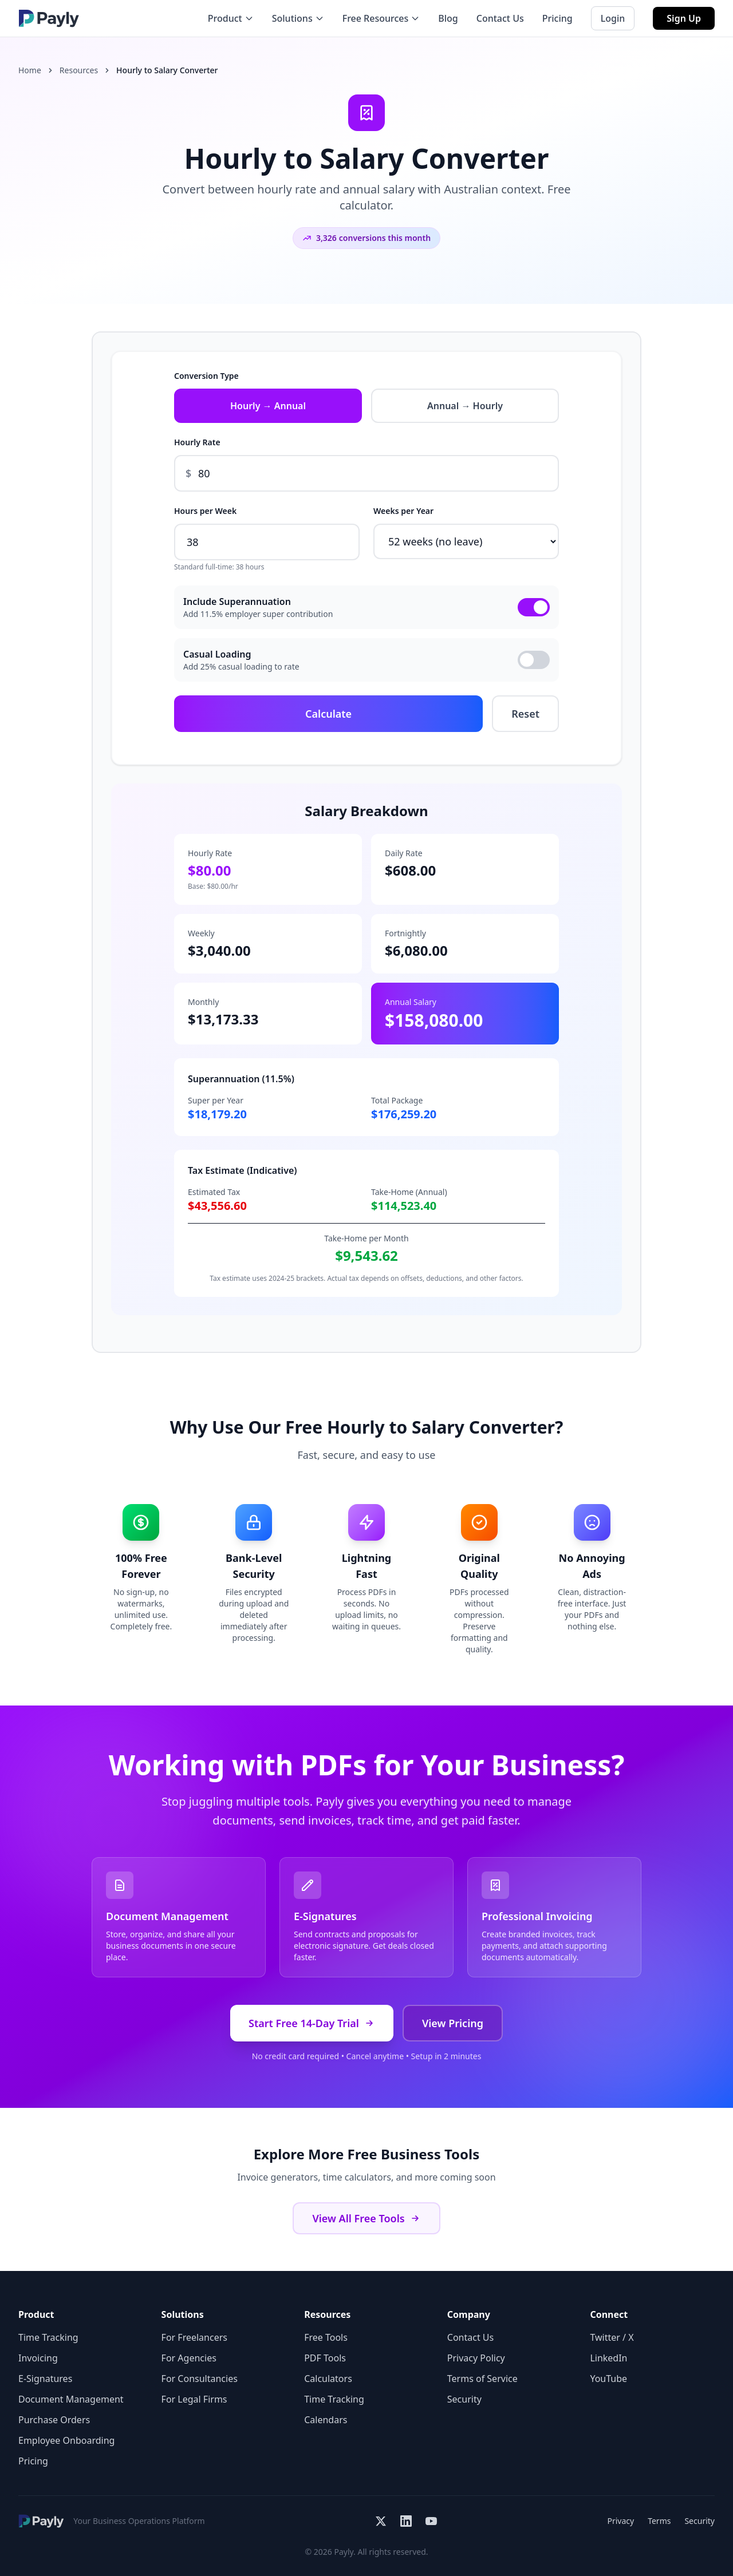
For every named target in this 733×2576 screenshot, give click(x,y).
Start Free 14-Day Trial (312, 2023)
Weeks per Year (403, 510)
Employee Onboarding (66, 2440)
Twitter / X (611, 2337)
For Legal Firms (194, 2399)
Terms (659, 2520)
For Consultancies (199, 2378)
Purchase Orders (54, 2419)
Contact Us (500, 18)
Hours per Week (205, 510)
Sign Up (684, 18)
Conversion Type (206, 375)
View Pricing (452, 2023)
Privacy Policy (476, 2358)
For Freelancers (194, 2337)
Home (29, 70)
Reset (525, 714)
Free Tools (326, 2337)
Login (613, 18)
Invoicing (38, 2358)
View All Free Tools (366, 2218)
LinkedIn (608, 2358)
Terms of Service (482, 2378)
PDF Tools (325, 2358)
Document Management (71, 2399)
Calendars (325, 2419)
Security (464, 2399)
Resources (79, 70)
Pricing (557, 18)
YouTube (608, 2378)
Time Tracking (48, 2337)
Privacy (620, 2520)
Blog (448, 18)
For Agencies (188, 2358)
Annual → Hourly (465, 405)
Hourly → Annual (268, 405)
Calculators (328, 2378)
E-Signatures (45, 2378)
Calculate (328, 714)
